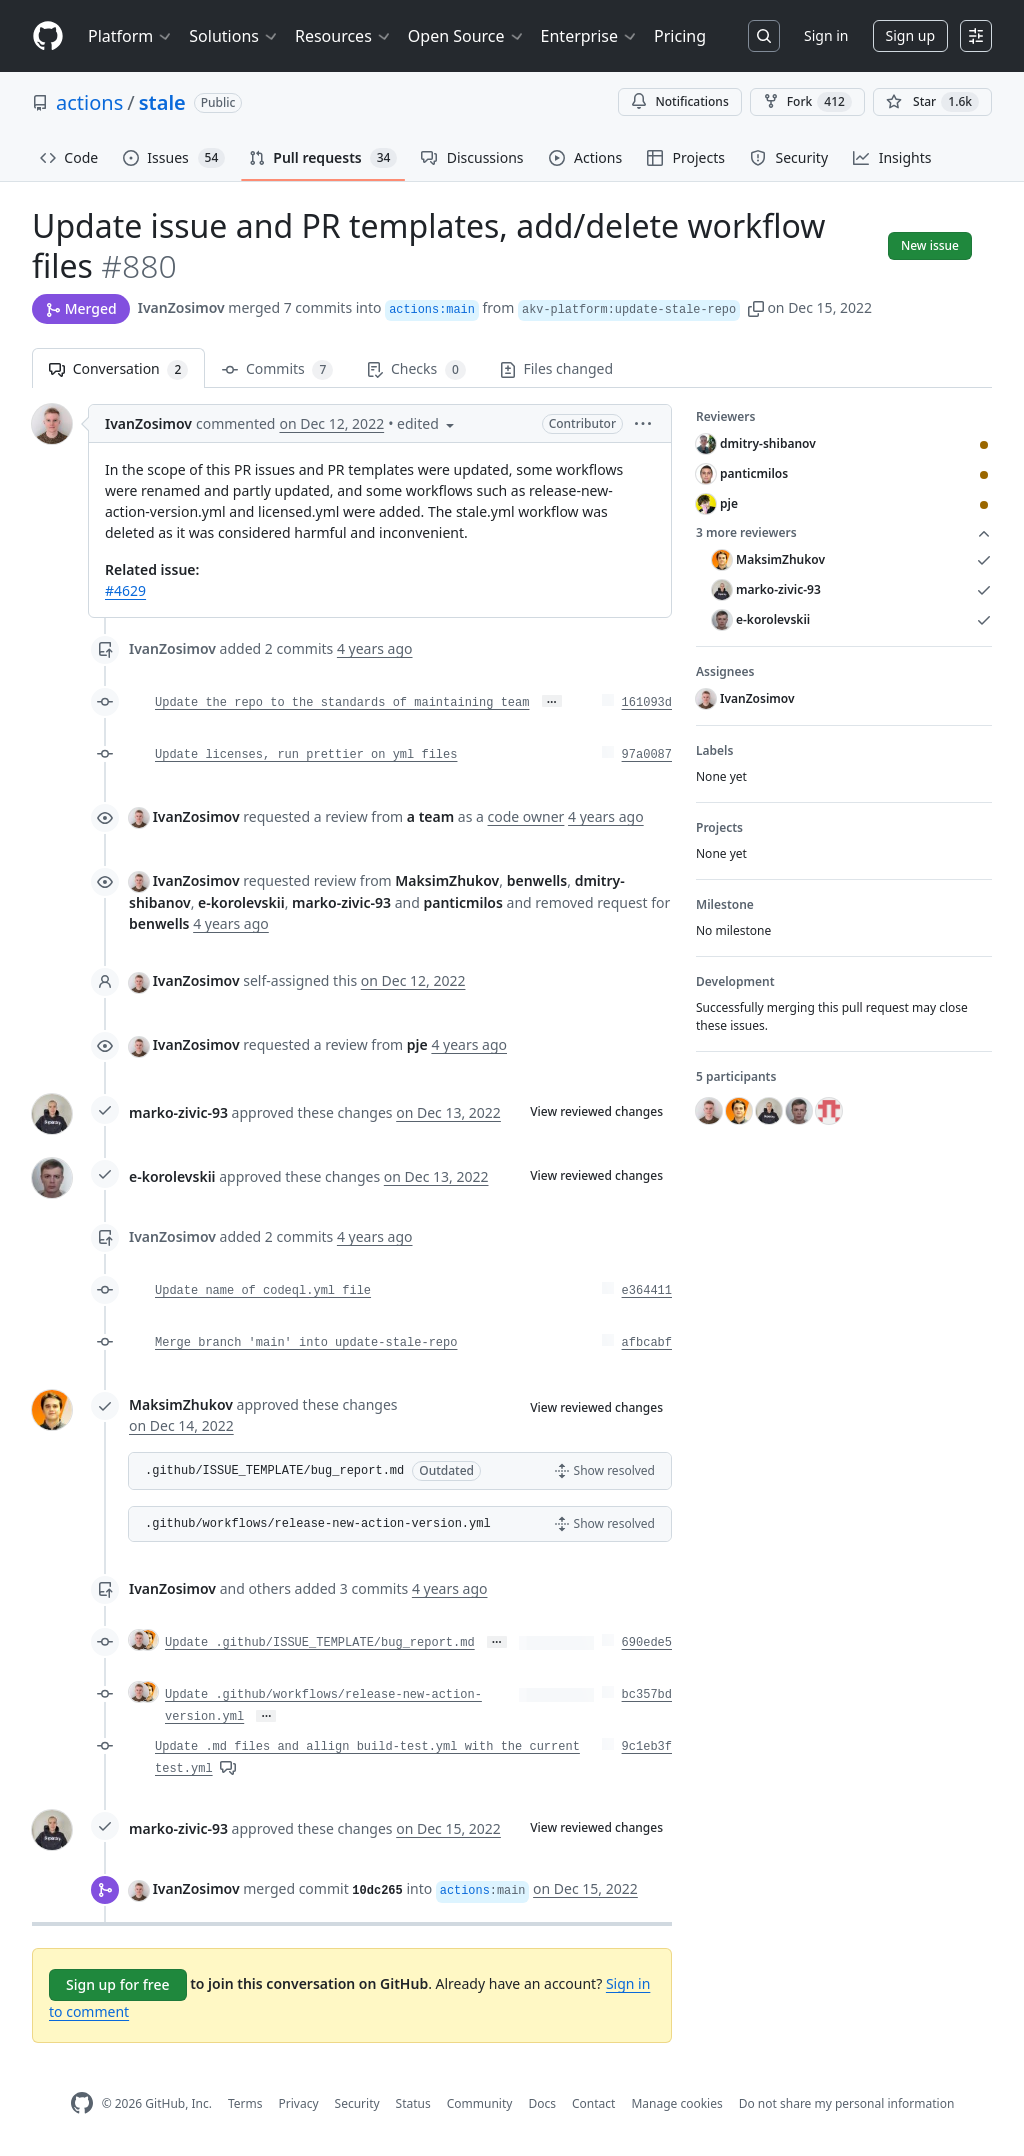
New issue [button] (930, 245)
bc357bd (647, 1695)
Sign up (910, 35)
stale (162, 102)
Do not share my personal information (847, 2103)
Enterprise (589, 36)
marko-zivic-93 (178, 1112)
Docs (542, 2103)
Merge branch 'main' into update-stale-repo (306, 1343)
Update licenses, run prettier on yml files (306, 755)
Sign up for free (118, 1984)
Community (480, 2103)
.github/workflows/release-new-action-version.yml (318, 1524)
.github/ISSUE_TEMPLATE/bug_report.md (274, 1471)
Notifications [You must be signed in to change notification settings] (679, 101)
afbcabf (647, 1343)
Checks (416, 369)
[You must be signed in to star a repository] (932, 102)
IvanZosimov (181, 307)
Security (357, 2103)
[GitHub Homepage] (82, 2103)
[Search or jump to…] (764, 36)
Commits (277, 369)
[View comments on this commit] (228, 1766)
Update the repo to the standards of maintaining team (342, 703)
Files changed (556, 368)
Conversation (118, 369)
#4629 (125, 590)
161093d (647, 703)
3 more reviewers (844, 533)
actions (89, 102)
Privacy (299, 2103)
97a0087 (647, 755)
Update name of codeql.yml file (263, 1291)
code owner (526, 816)
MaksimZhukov (181, 1404)
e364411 (647, 1291)
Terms (245, 2103)
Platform (130, 36)
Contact (593, 2103)
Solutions (234, 36)
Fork (807, 102)
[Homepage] (48, 36)
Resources (343, 36)
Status (413, 2103)
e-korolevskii (172, 1176)
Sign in (826, 35)
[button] (756, 307)
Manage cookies (676, 2103)
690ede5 (647, 1643)
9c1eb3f (647, 1747)
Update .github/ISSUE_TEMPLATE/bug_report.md (320, 1643)
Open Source (466, 36)
